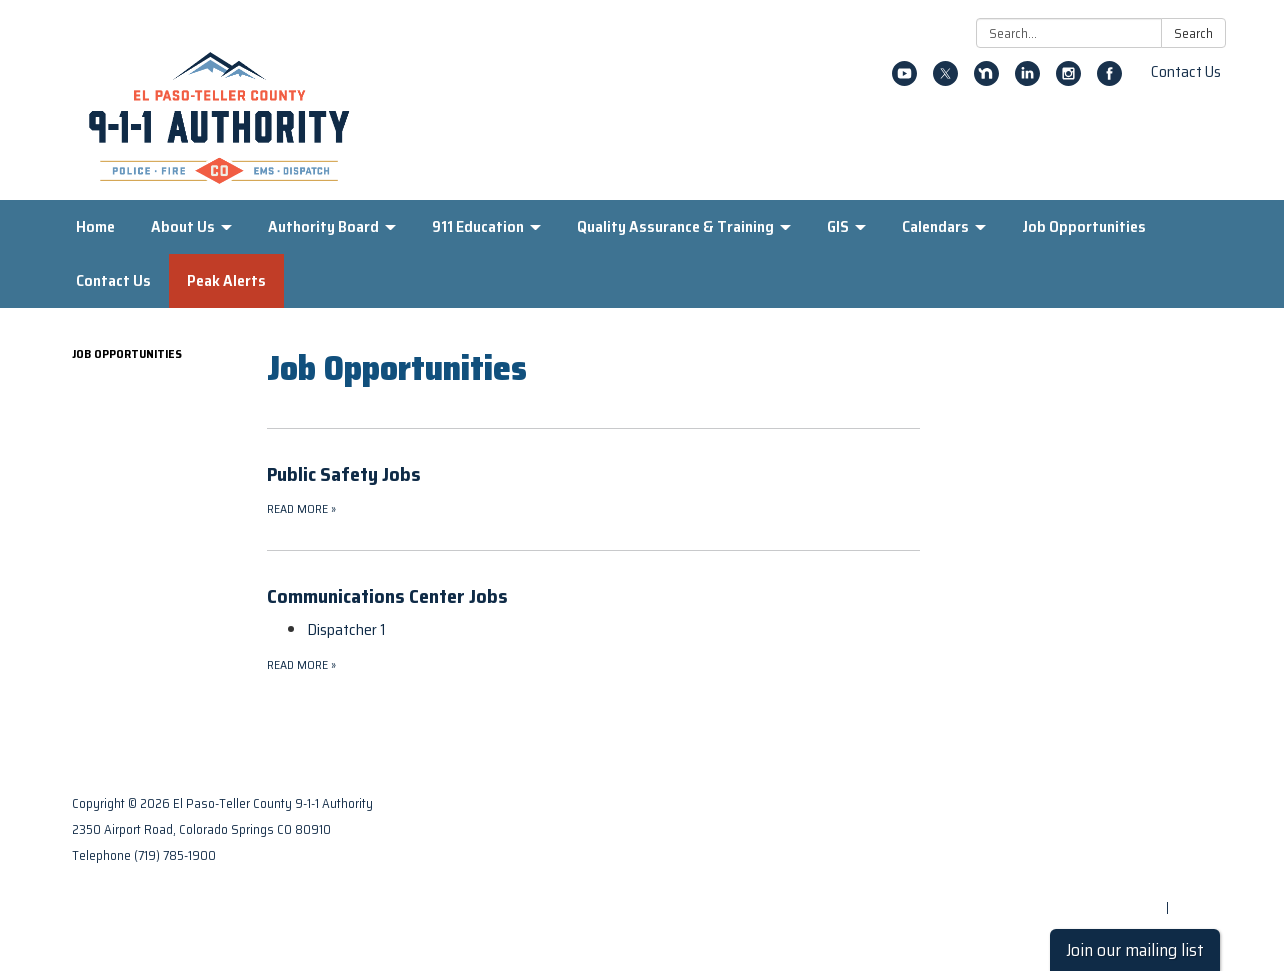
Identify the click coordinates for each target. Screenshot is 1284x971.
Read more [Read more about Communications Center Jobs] (301, 664)
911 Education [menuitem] (478, 226)
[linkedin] (1027, 80)
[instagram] (1068, 80)
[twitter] (945, 80)
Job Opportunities (127, 353)
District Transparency (1146, 855)
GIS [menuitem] (838, 226)
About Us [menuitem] (183, 226)
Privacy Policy (1170, 829)
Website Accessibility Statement (1114, 881)
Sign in (1192, 907)
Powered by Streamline (1094, 907)
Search (1193, 33)
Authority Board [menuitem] (323, 226)
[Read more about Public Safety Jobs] (593, 489)
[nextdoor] (986, 80)
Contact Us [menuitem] (113, 280)
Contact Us (1186, 71)
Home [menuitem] (95, 226)
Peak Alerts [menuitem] (226, 280)
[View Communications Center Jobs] (593, 596)
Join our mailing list (1135, 950)
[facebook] (1109, 80)
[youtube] (904, 80)
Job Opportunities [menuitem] (1084, 226)
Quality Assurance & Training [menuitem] (675, 226)
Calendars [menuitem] (935, 226)
